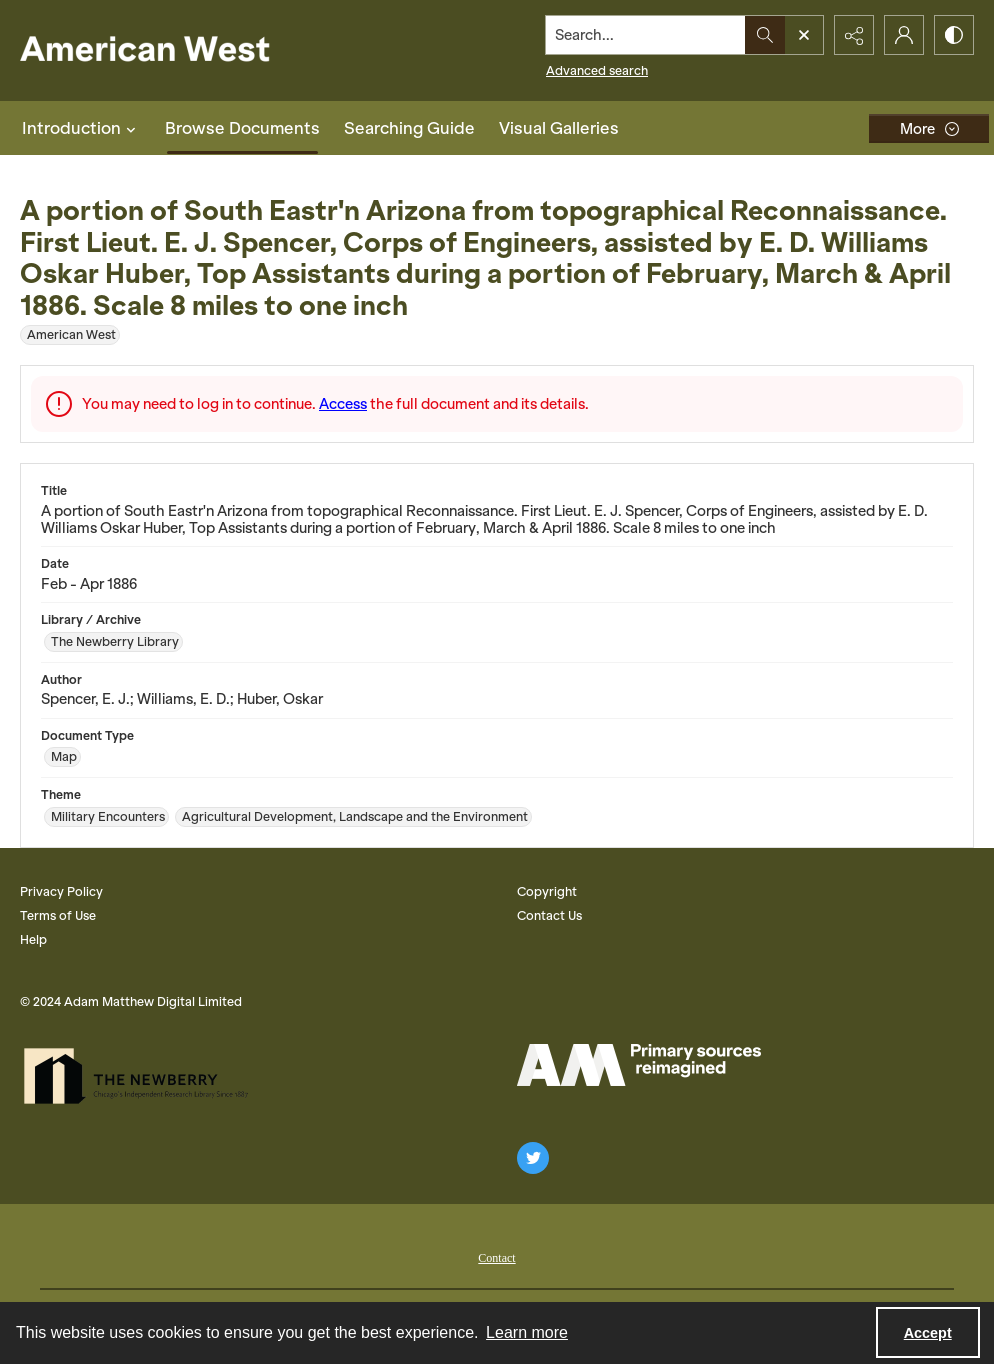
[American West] (179, 50)
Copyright (547, 891)
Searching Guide (409, 128)
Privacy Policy (61, 891)
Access (343, 404)
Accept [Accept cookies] (928, 1333)
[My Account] (904, 35)
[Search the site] (646, 35)
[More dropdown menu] (929, 128)
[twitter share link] (533, 1158)
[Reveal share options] (854, 35)
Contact (496, 1258)
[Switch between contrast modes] (954, 35)
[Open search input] (804, 35)
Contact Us (549, 915)
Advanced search (597, 70)
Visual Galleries (559, 128)
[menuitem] (496, 1256)
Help (33, 939)
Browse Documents (242, 128)
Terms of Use (58, 915)
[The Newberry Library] (142, 1076)
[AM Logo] (639, 1065)
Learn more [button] (527, 1332)
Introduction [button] (81, 128)
